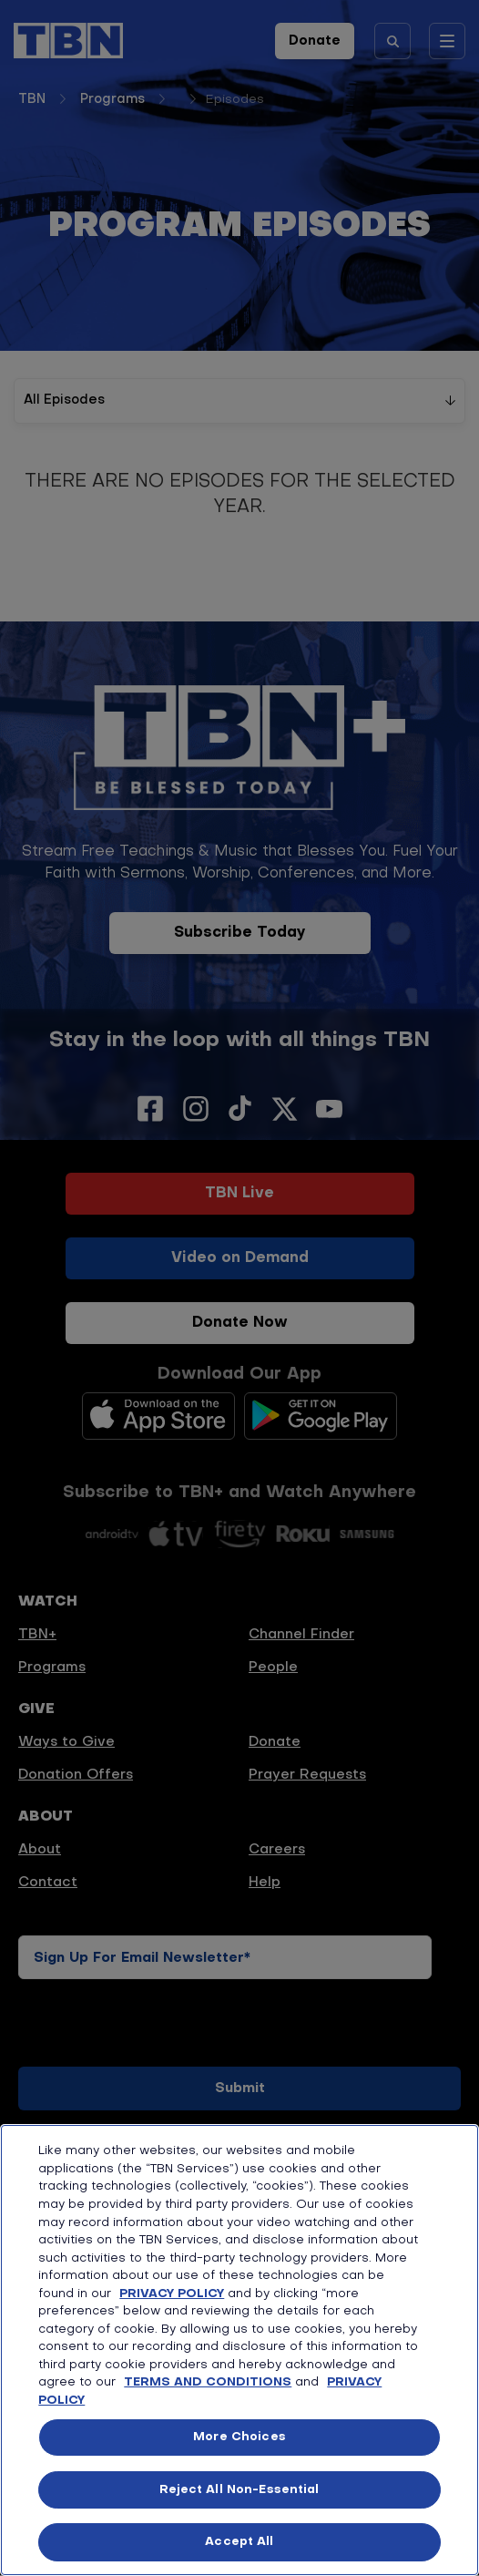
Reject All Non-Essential (239, 2490)
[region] (239, 2350)
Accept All (239, 2542)
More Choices (239, 2437)
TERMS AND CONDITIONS (207, 2382)
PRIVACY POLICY (171, 2294)
